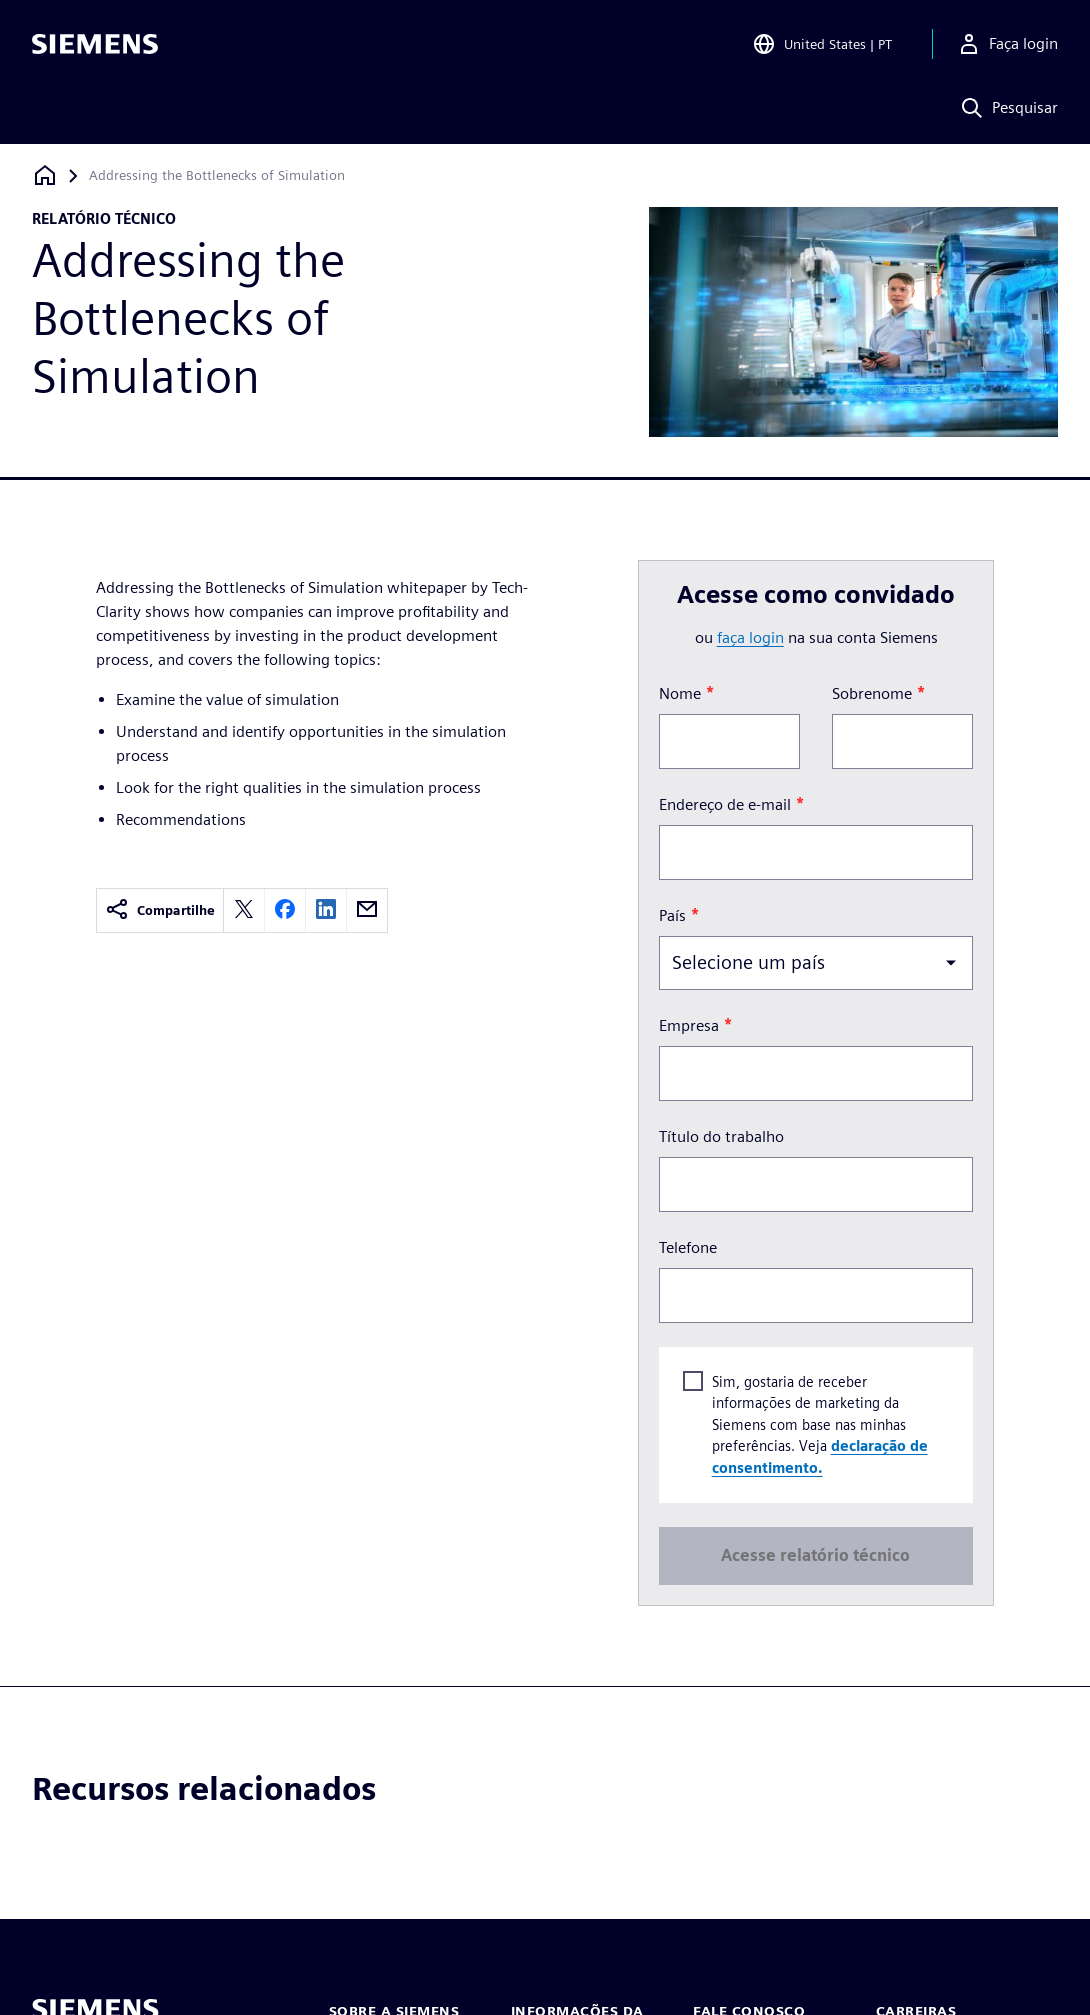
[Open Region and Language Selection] (822, 44)
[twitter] (244, 910)
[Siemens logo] (95, 44)
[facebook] (285, 910)
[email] (367, 910)
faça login (750, 637)
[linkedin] (326, 910)
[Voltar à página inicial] (45, 175)
